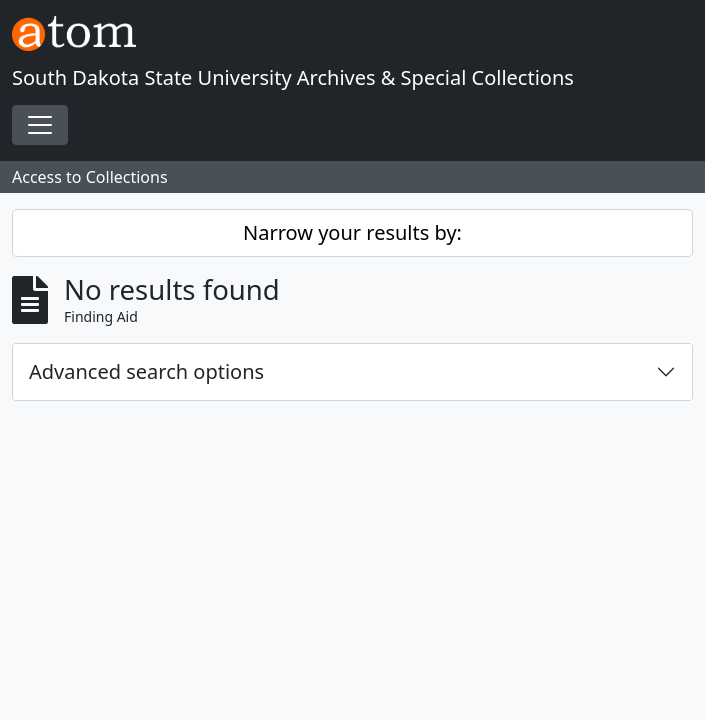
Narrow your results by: (352, 232)
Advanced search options (146, 371)
